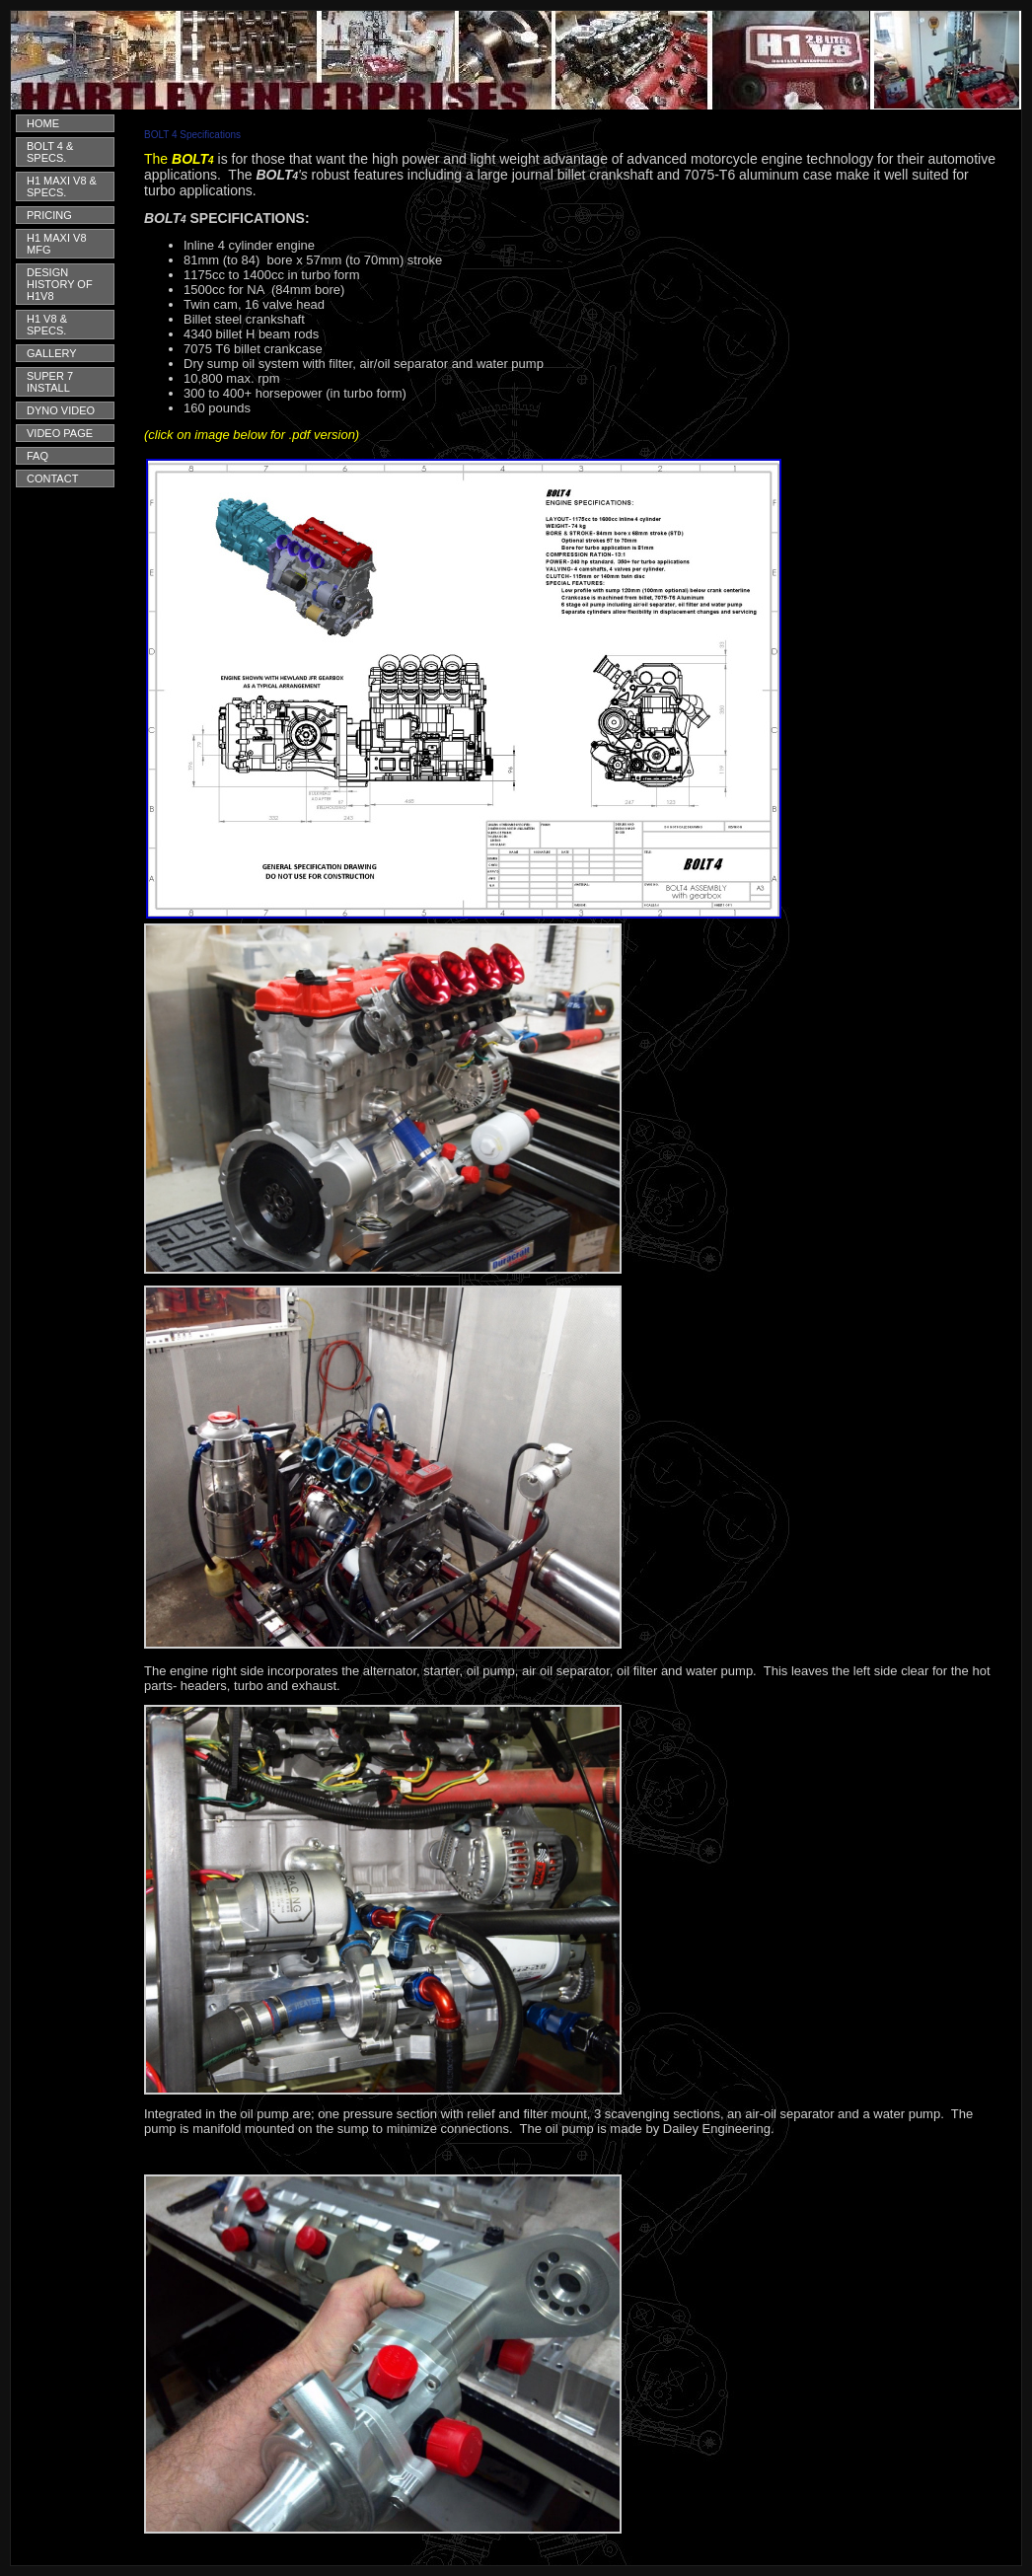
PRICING (49, 215)
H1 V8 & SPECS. (47, 324)
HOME (43, 123)
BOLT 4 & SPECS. (50, 152)
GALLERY (52, 353)
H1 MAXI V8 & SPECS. (62, 186)
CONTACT (52, 478)
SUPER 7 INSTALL (50, 382)
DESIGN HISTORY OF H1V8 (60, 284)
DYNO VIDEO (61, 410)
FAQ (37, 456)
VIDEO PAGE (60, 433)
